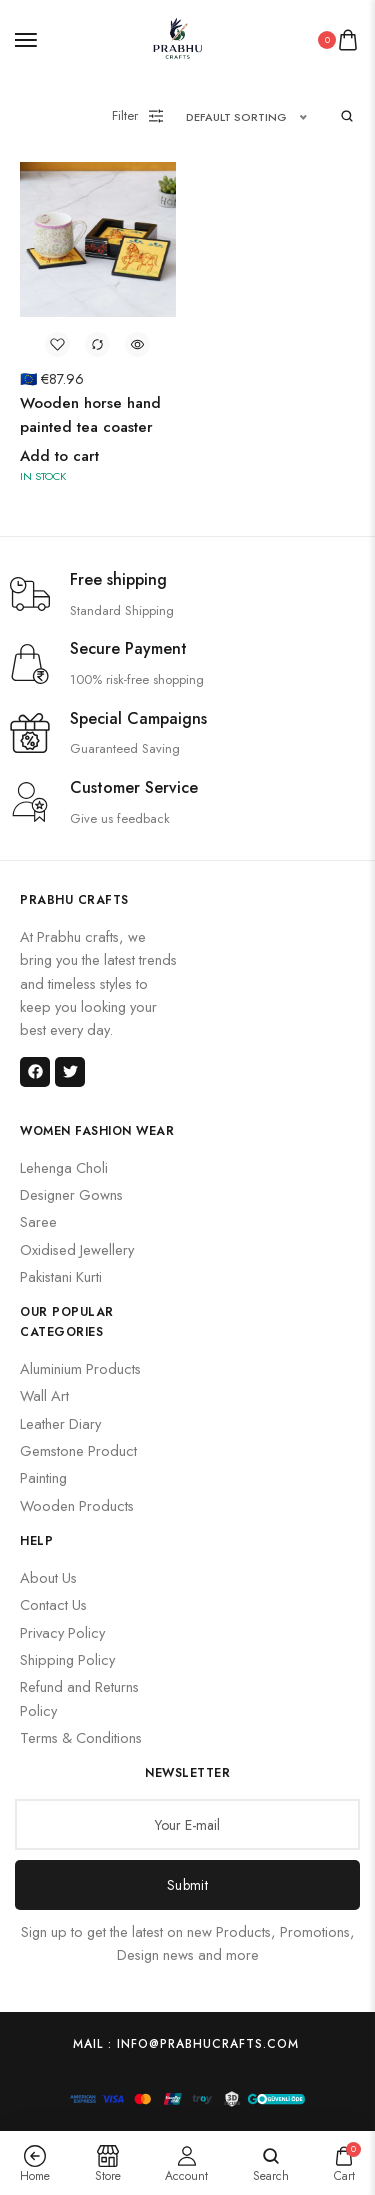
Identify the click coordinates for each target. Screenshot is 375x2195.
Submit (187, 1884)
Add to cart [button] (59, 456)
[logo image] (179, 37)
